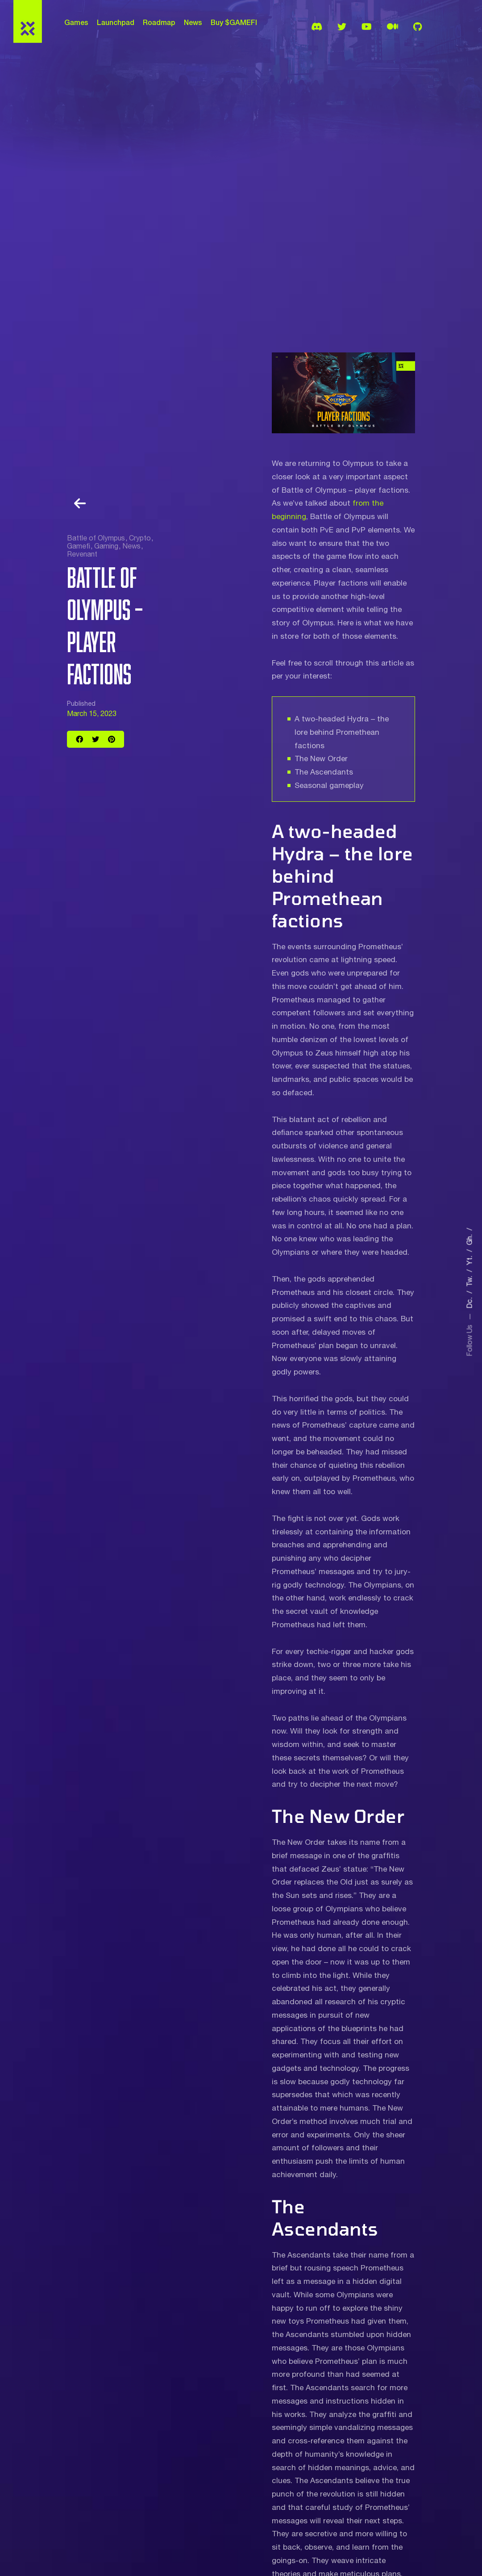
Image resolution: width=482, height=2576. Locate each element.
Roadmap (159, 22)
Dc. (469, 1299)
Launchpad (115, 22)
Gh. (469, 1236)
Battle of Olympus (96, 538)
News (193, 22)
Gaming (106, 546)
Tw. (469, 1277)
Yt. (469, 1257)
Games (76, 22)
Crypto (140, 538)
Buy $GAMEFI (234, 22)
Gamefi (78, 546)
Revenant (82, 554)
